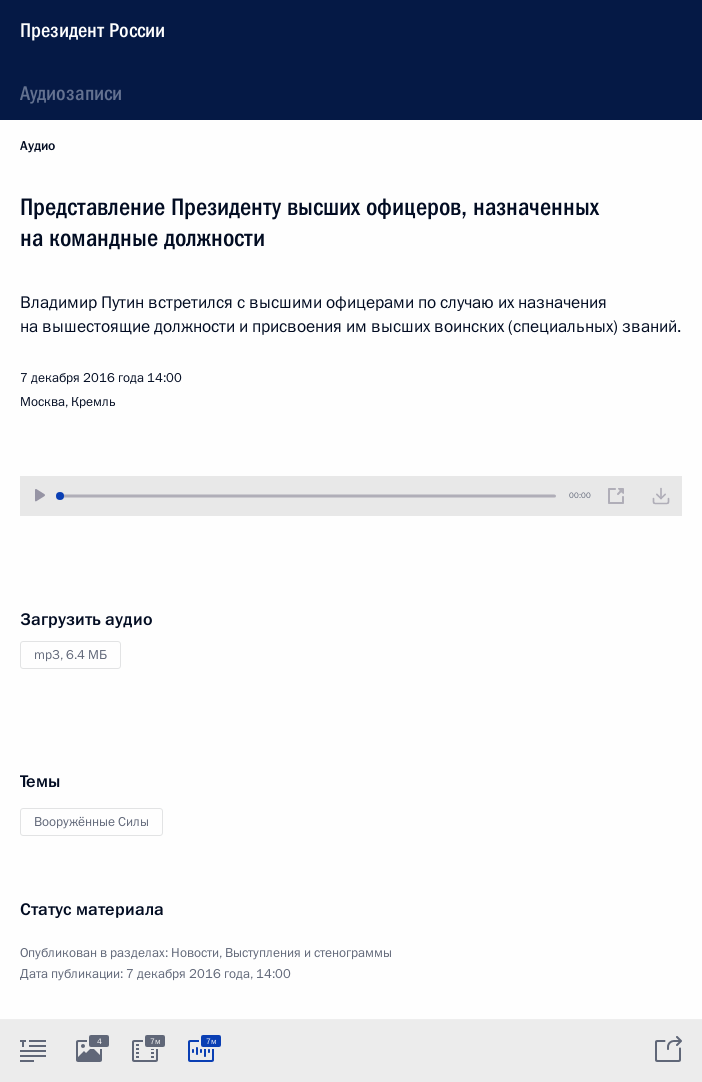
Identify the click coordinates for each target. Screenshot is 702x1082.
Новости (195, 953)
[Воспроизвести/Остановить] (40, 495)
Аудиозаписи (71, 93)
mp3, (70, 655)
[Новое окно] (616, 496)
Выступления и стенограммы (308, 953)
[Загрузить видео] (661, 496)
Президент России (92, 30)
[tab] (33, 1050)
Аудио (37, 146)
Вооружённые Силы (91, 822)
